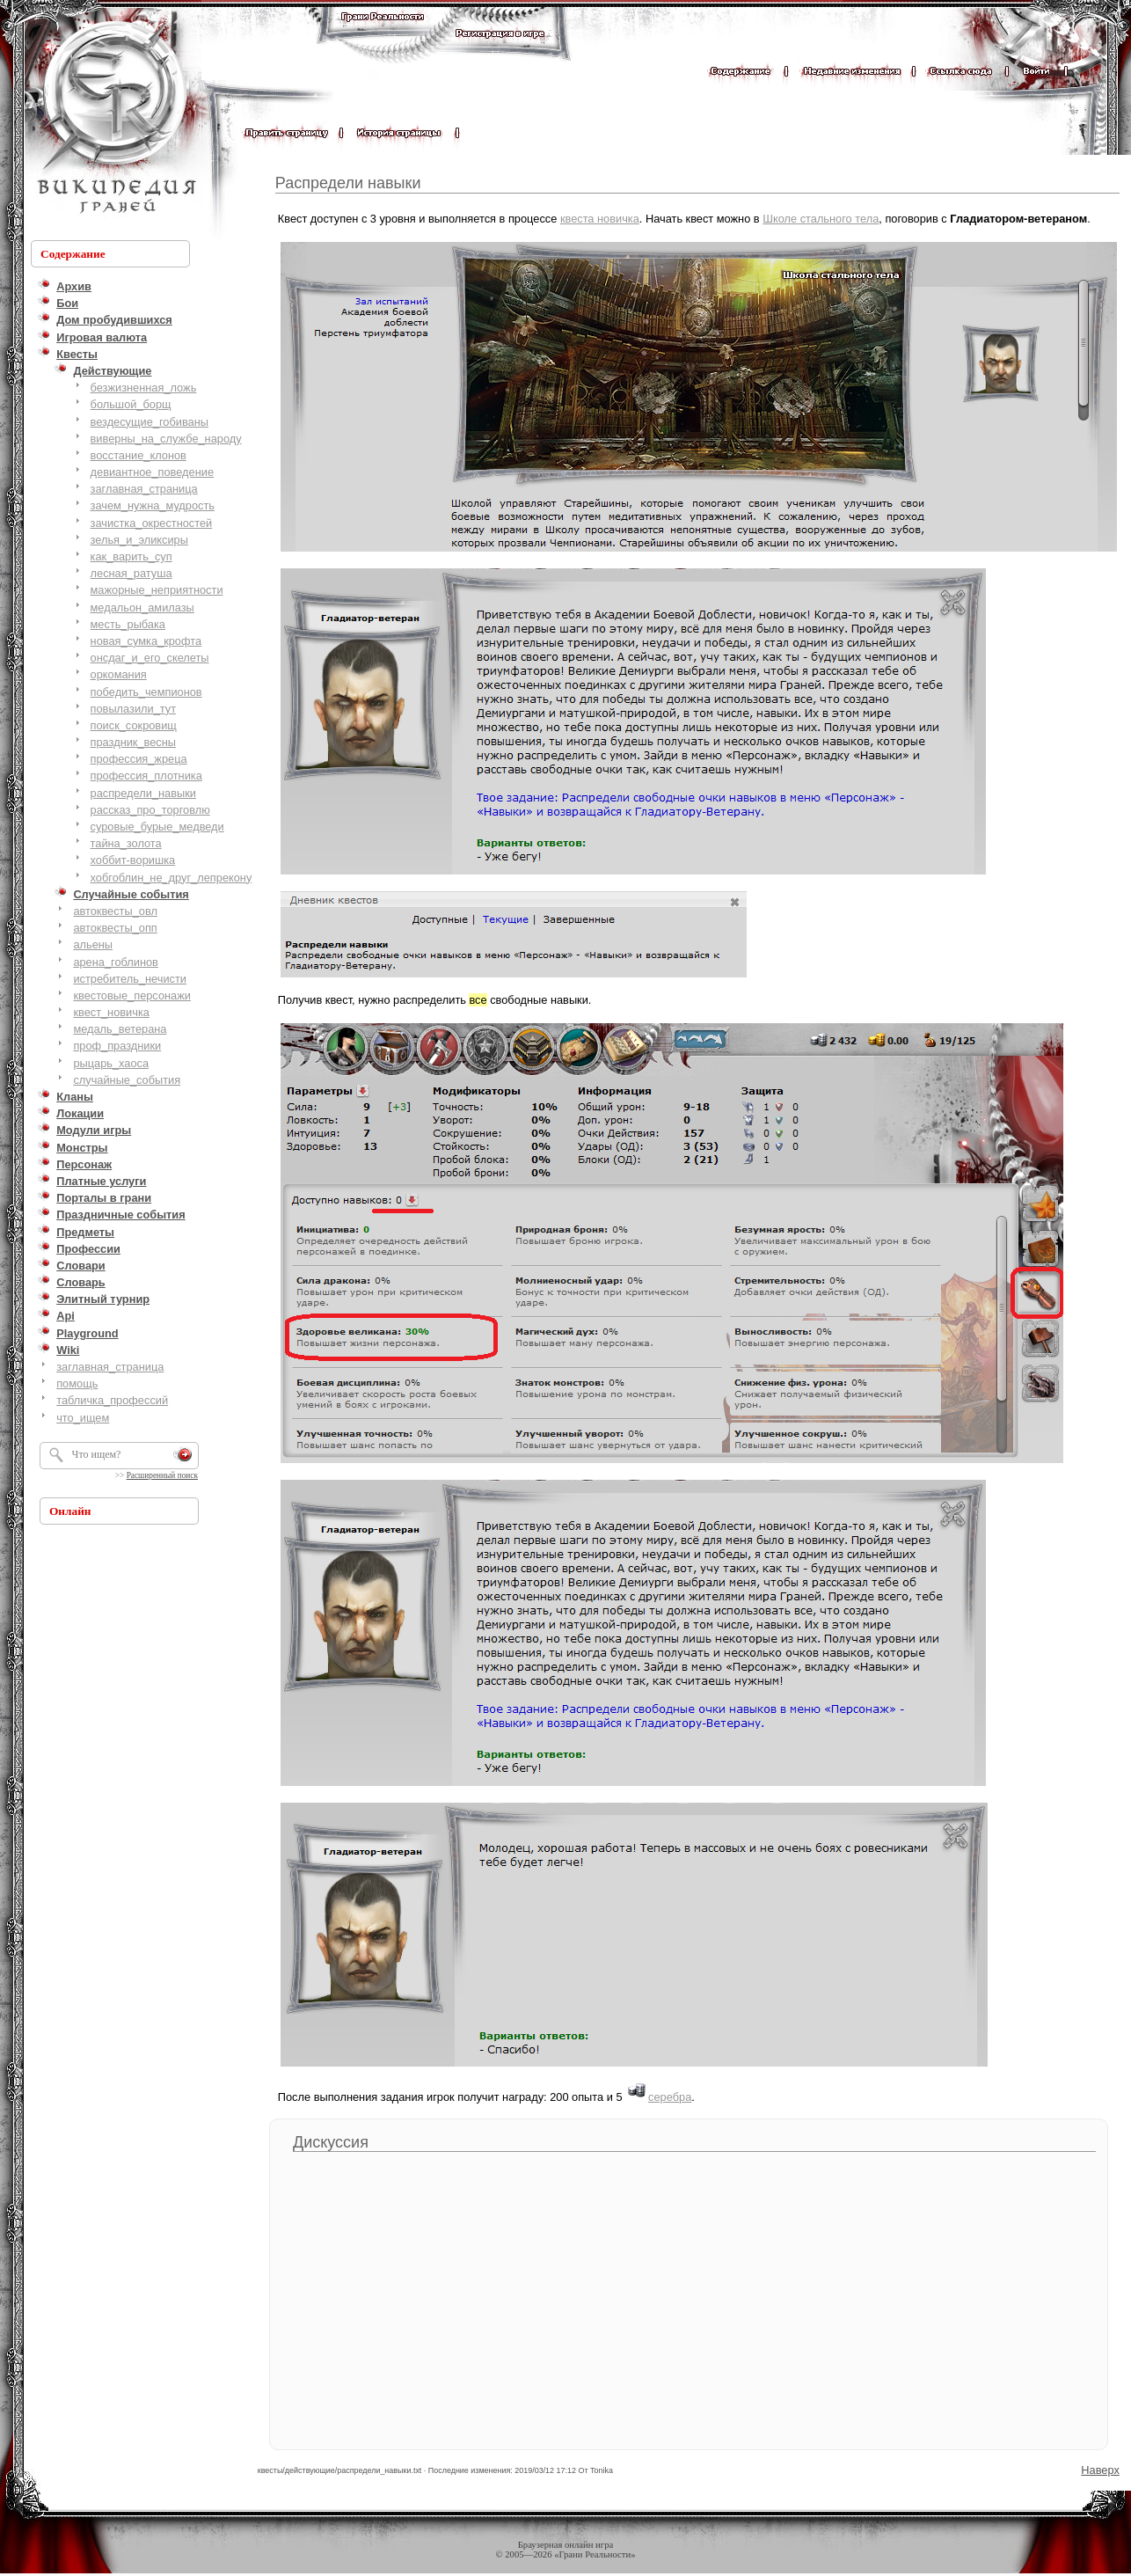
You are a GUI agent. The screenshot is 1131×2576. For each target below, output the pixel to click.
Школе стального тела (821, 218)
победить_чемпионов (146, 692)
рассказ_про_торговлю (150, 809)
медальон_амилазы (142, 607)
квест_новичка (111, 1012)
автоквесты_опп (115, 927)
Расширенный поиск (162, 1475)
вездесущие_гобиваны (149, 421)
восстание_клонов (138, 455)
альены (93, 944)
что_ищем (82, 1417)
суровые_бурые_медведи (157, 826)
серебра (669, 2097)
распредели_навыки (143, 793)
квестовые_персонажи (132, 995)
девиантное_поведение (152, 472)
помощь (77, 1383)
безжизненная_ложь (144, 387)
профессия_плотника (146, 775)
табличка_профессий (112, 1400)
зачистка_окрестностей (152, 523)
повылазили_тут (134, 708)
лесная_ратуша (131, 573)
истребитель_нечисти (129, 978)
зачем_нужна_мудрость (153, 505)
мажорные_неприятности (157, 589)
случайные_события (126, 1080)
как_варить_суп (131, 556)
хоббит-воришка (133, 860)
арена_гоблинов (115, 962)
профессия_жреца (139, 758)
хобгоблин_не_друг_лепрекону (171, 877)
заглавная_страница (144, 488)
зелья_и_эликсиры (139, 539)
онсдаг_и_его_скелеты (150, 657)
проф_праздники (117, 1045)
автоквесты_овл (115, 911)
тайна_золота (126, 843)
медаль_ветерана (119, 1029)
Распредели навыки (348, 183)
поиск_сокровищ (134, 725)
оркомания (119, 674)
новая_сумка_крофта (146, 641)
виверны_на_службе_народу (166, 438)
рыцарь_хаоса (111, 1063)
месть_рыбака (128, 624)
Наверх (1100, 2470)
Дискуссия (330, 2142)
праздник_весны (133, 742)
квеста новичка (599, 218)
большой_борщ (131, 404)
